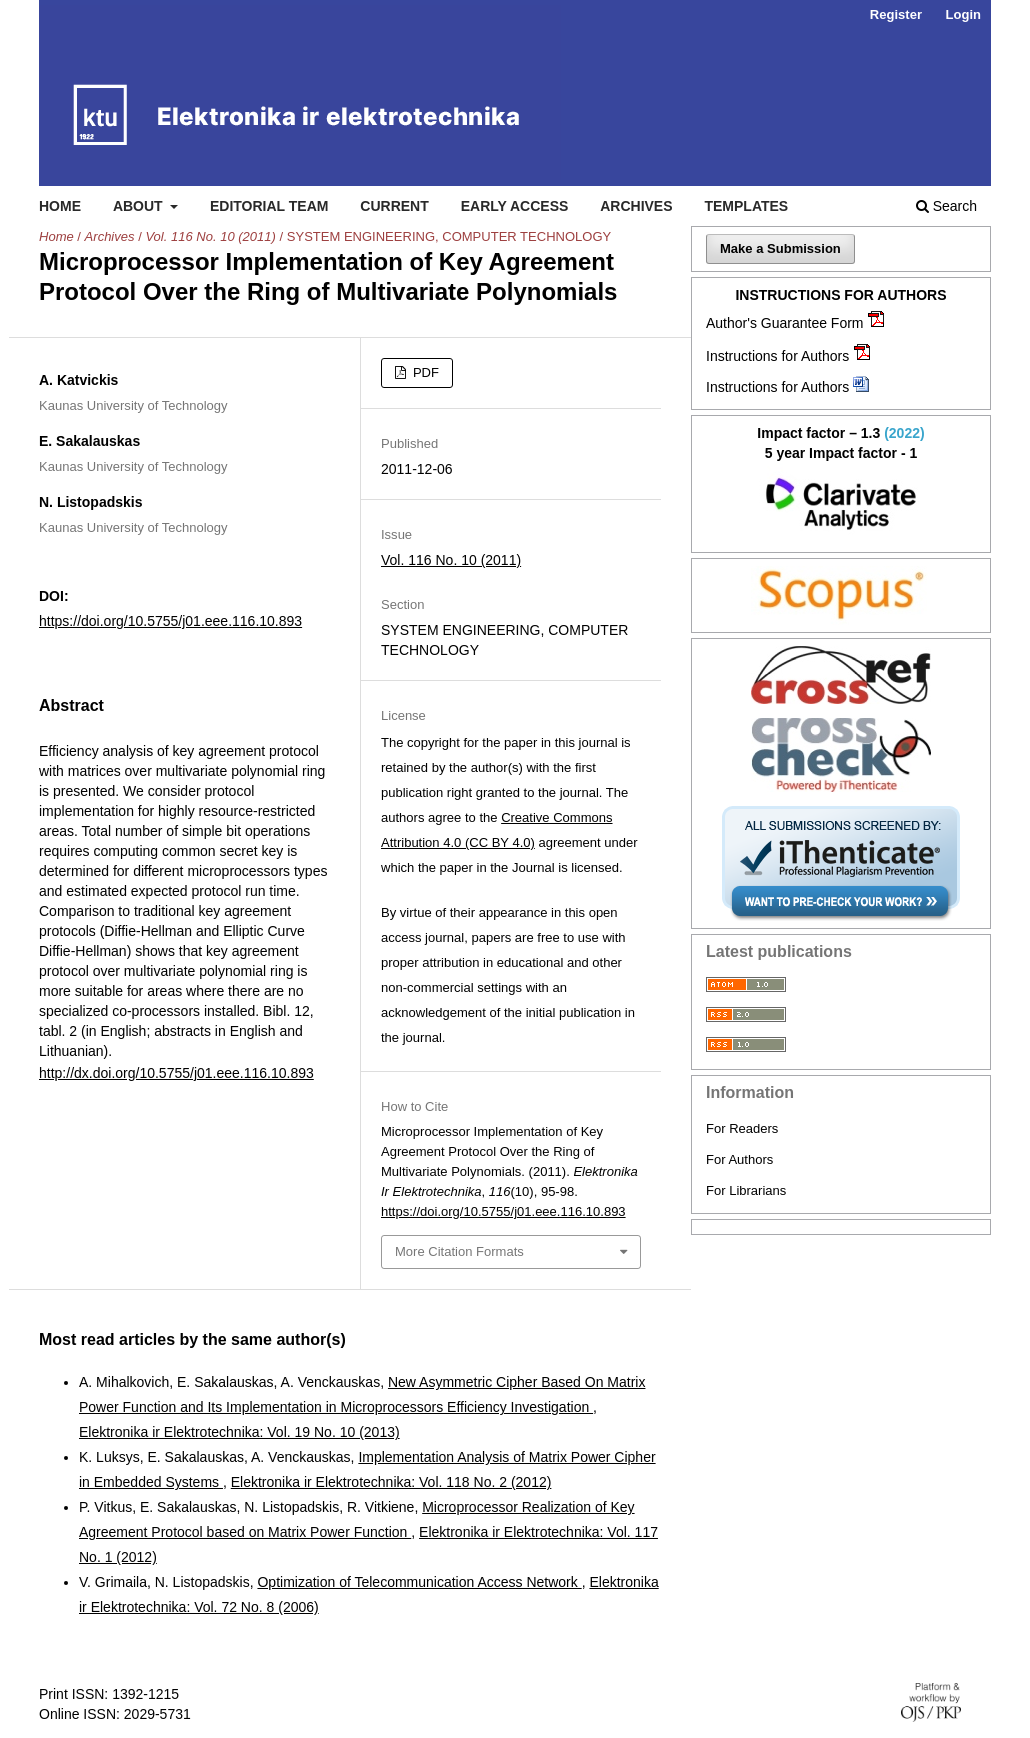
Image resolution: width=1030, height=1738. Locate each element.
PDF (424, 372)
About (140, 206)
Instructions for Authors (777, 356)
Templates (746, 206)
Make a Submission (780, 248)
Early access (515, 206)
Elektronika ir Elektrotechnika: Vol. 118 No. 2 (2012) (391, 1482)
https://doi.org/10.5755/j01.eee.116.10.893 (170, 621)
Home (60, 206)
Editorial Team (269, 206)
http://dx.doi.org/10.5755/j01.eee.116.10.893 (176, 1073)
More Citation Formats (459, 1251)
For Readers (742, 1128)
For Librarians (746, 1190)
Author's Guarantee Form (785, 323)
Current (394, 206)
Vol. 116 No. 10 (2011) (210, 236)
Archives (636, 206)
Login (963, 14)
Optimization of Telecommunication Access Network (419, 1582)
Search (946, 206)
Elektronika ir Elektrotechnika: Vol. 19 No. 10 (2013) (239, 1432)
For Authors (739, 1159)
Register (896, 14)
